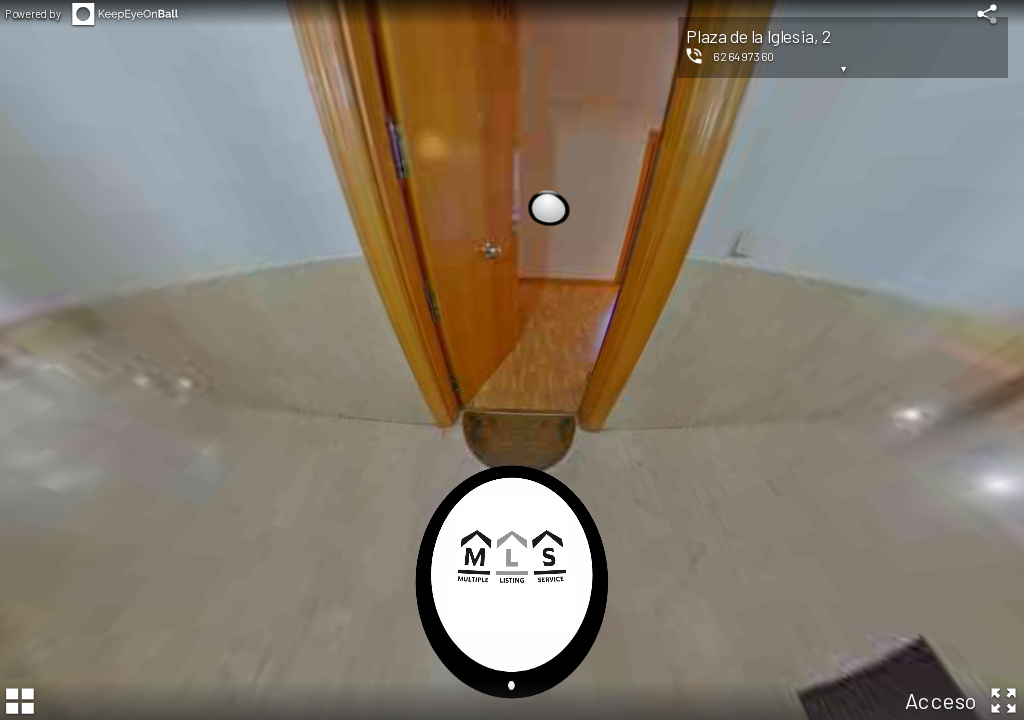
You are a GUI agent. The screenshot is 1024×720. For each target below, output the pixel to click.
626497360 (744, 56)
